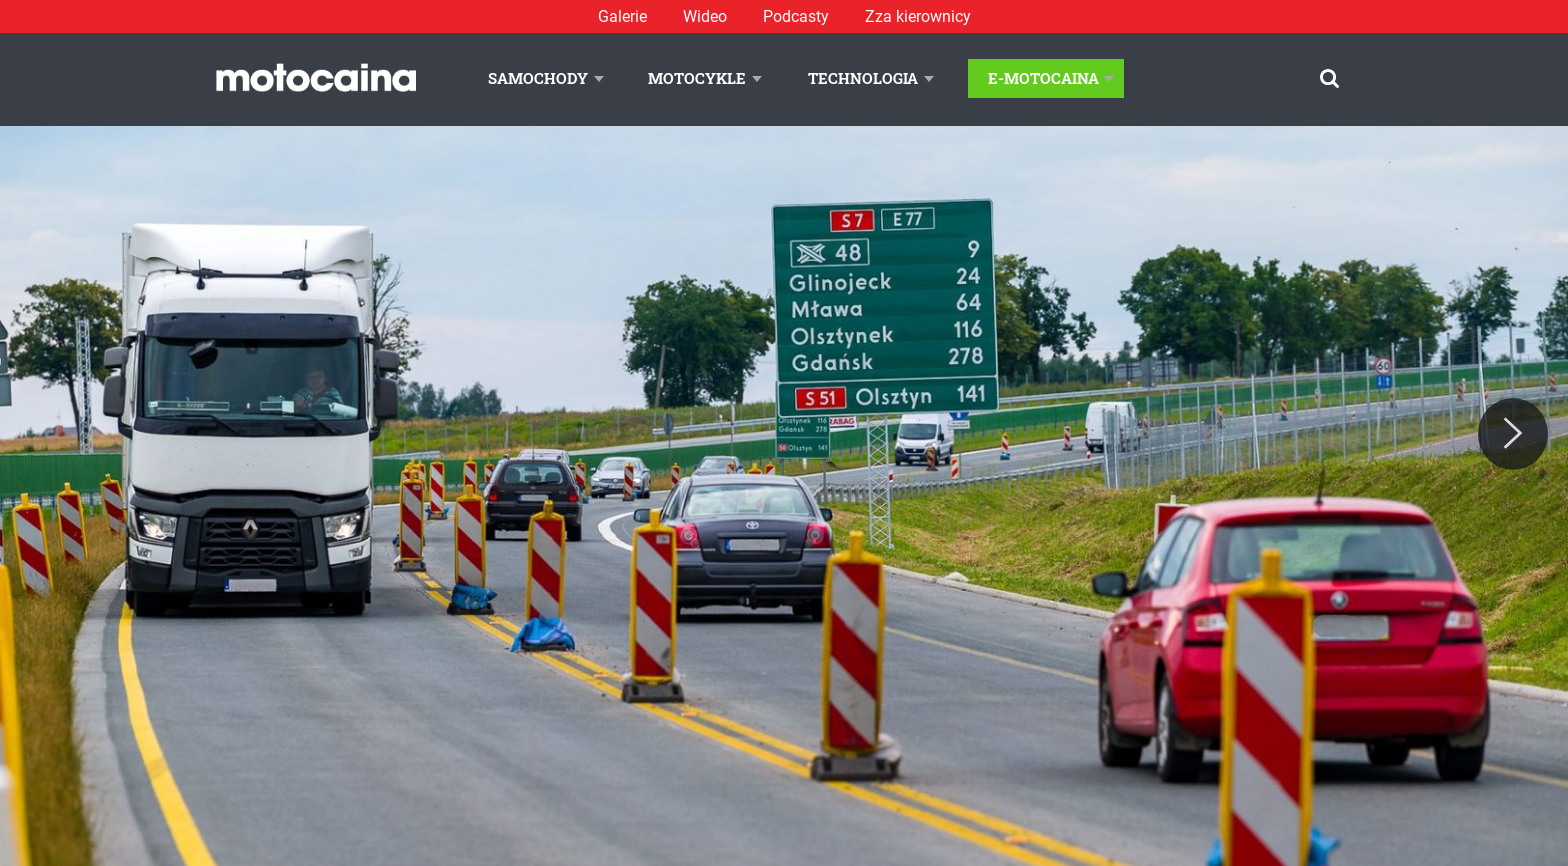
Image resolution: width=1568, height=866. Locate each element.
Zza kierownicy (918, 16)
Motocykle (697, 78)
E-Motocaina (1043, 78)
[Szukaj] (1329, 78)
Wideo (705, 16)
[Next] (1513, 434)
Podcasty (796, 16)
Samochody (538, 78)
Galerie (622, 16)
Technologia (863, 78)
